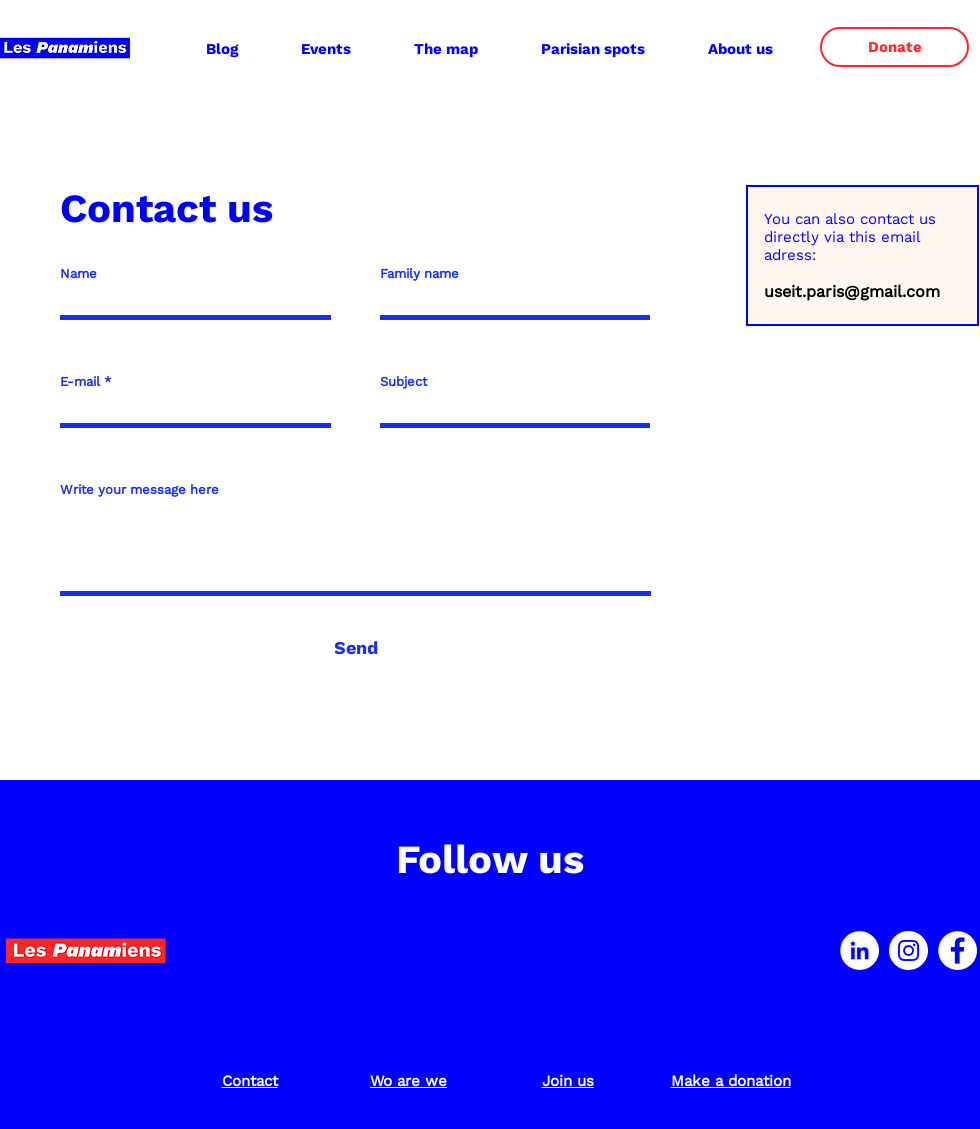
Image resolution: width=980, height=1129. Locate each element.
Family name (419, 273)
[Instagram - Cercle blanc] (908, 950)
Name (78, 273)
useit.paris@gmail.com (852, 291)
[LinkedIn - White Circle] (859, 950)
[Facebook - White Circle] (957, 950)
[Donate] (894, 47)
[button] (740, 49)
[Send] (356, 647)
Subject (403, 381)
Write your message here (139, 489)
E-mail (80, 381)
